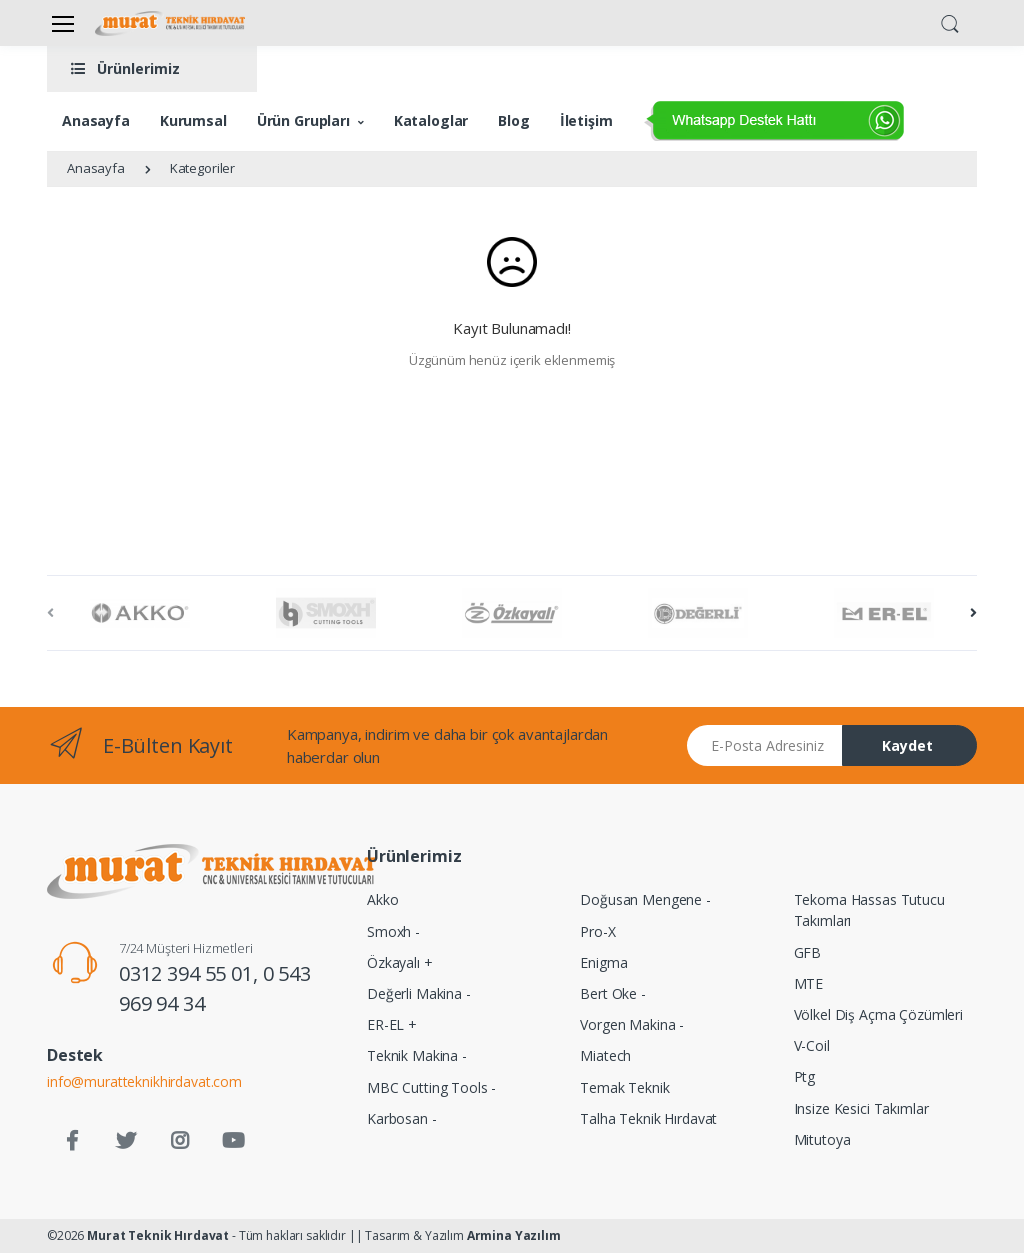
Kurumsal (193, 120)
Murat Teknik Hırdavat (158, 1235)
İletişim (586, 120)
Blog (513, 120)
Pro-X (597, 931)
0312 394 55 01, (191, 973)
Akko (382, 899)
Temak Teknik (624, 1087)
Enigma (603, 962)
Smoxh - (393, 931)
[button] (950, 22)
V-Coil (812, 1045)
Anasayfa (96, 120)
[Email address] (765, 745)
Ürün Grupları (303, 120)
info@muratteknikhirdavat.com (144, 1081)
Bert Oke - (613, 993)
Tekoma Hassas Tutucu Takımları (869, 910)
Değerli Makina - (419, 993)
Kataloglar (431, 120)
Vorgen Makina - (632, 1024)
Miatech (605, 1055)
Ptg (805, 1076)
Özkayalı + (400, 962)
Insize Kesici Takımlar (861, 1108)
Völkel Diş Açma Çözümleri (878, 1014)
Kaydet (907, 745)
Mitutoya (822, 1139)
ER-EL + (392, 1024)
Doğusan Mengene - (645, 899)
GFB (808, 952)
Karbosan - (402, 1118)
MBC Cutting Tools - (431, 1087)
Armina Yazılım (514, 1235)
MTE (809, 983)
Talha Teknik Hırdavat (648, 1118)
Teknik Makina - (417, 1055)
